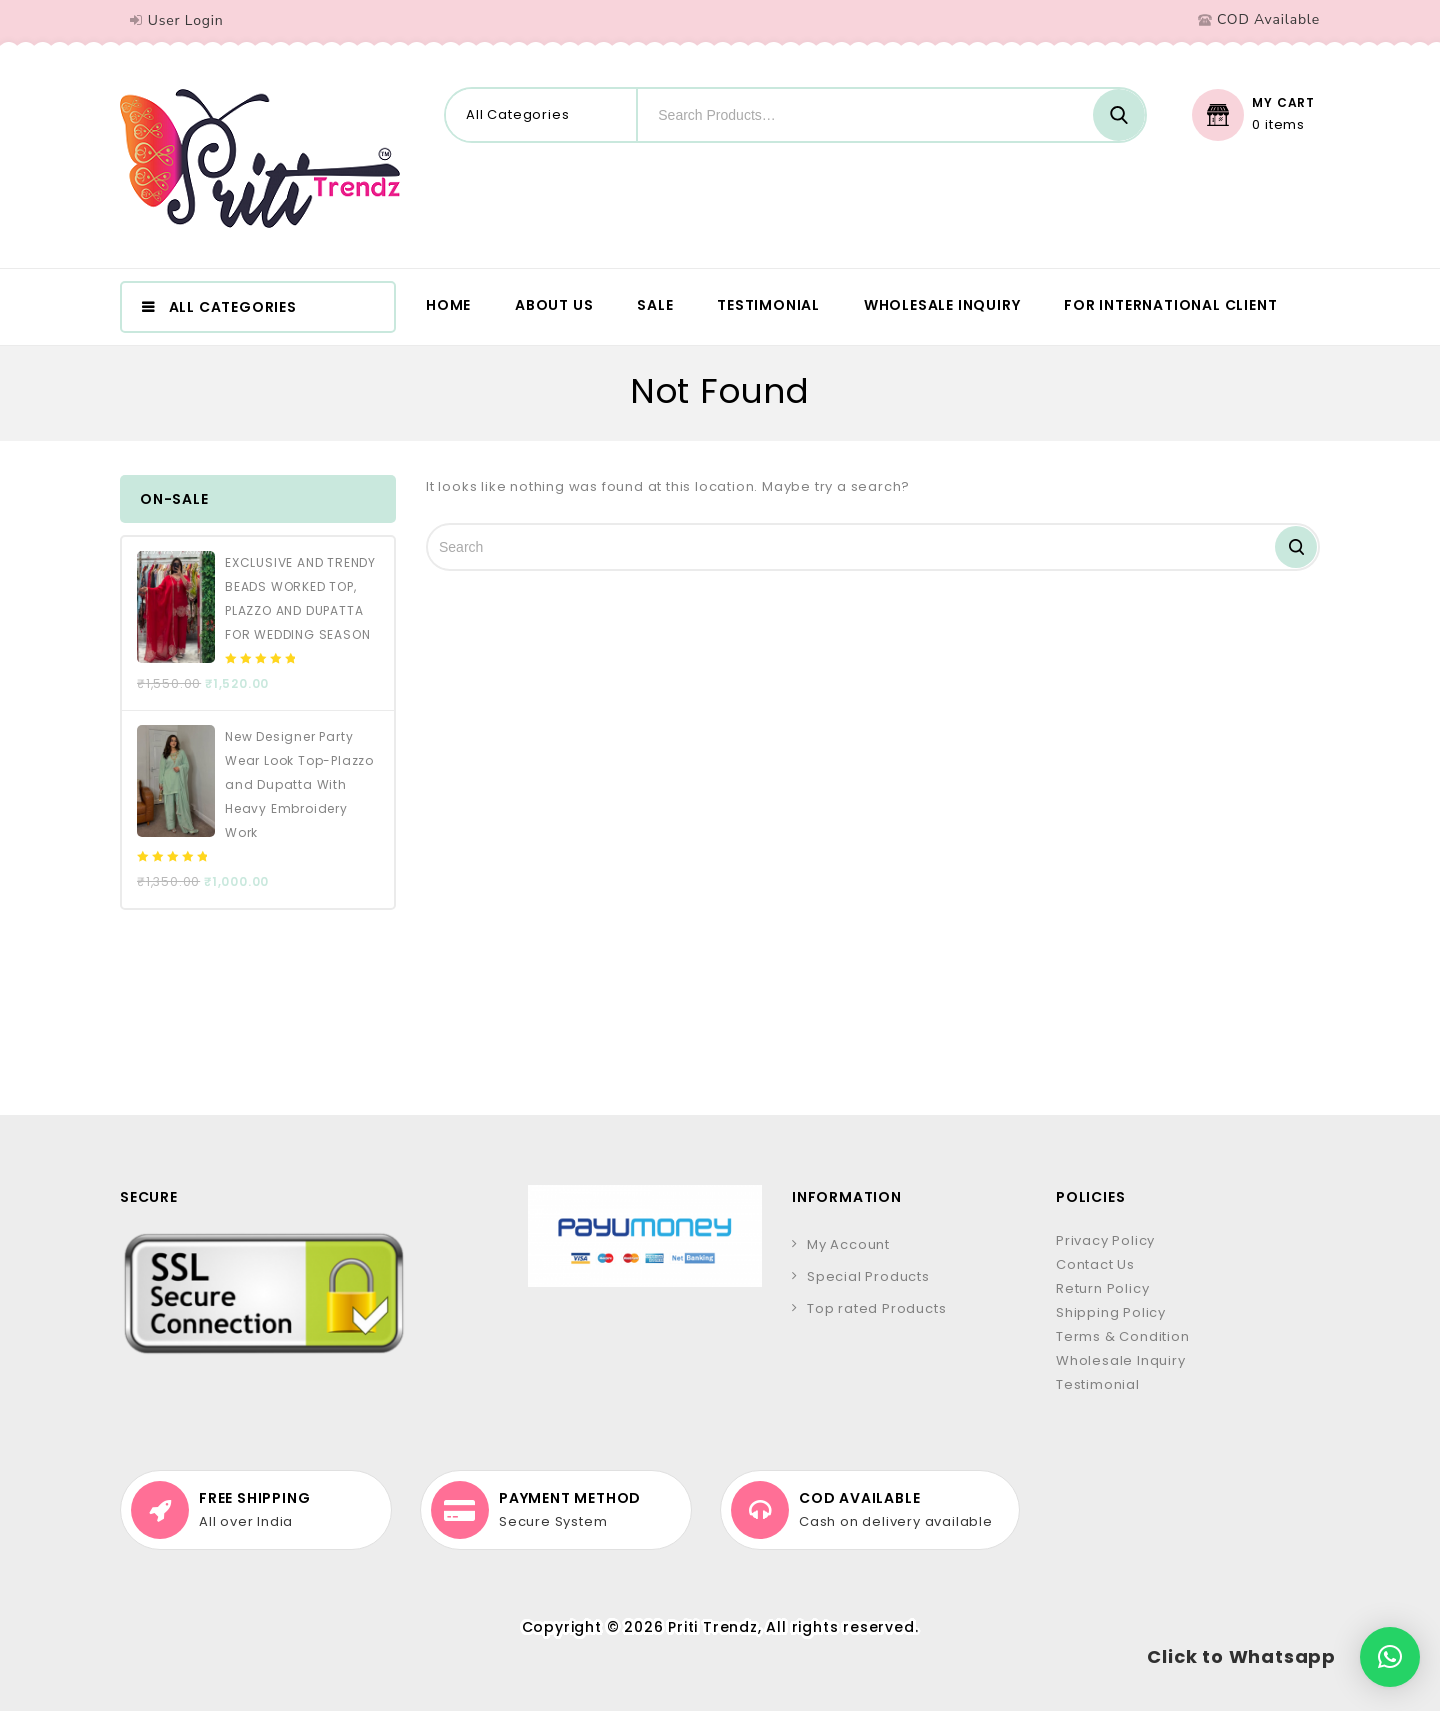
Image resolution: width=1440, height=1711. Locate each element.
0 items (1278, 125)
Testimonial (768, 305)
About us (554, 305)
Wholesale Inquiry (942, 305)
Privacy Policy (1105, 1240)
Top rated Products (876, 1308)
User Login (186, 20)
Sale (655, 305)
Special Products (868, 1276)
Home (448, 305)
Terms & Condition (1123, 1336)
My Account (848, 1244)
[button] (1390, 1657)
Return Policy (1102, 1288)
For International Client (1170, 305)
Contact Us (1095, 1264)
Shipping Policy (1111, 1312)
